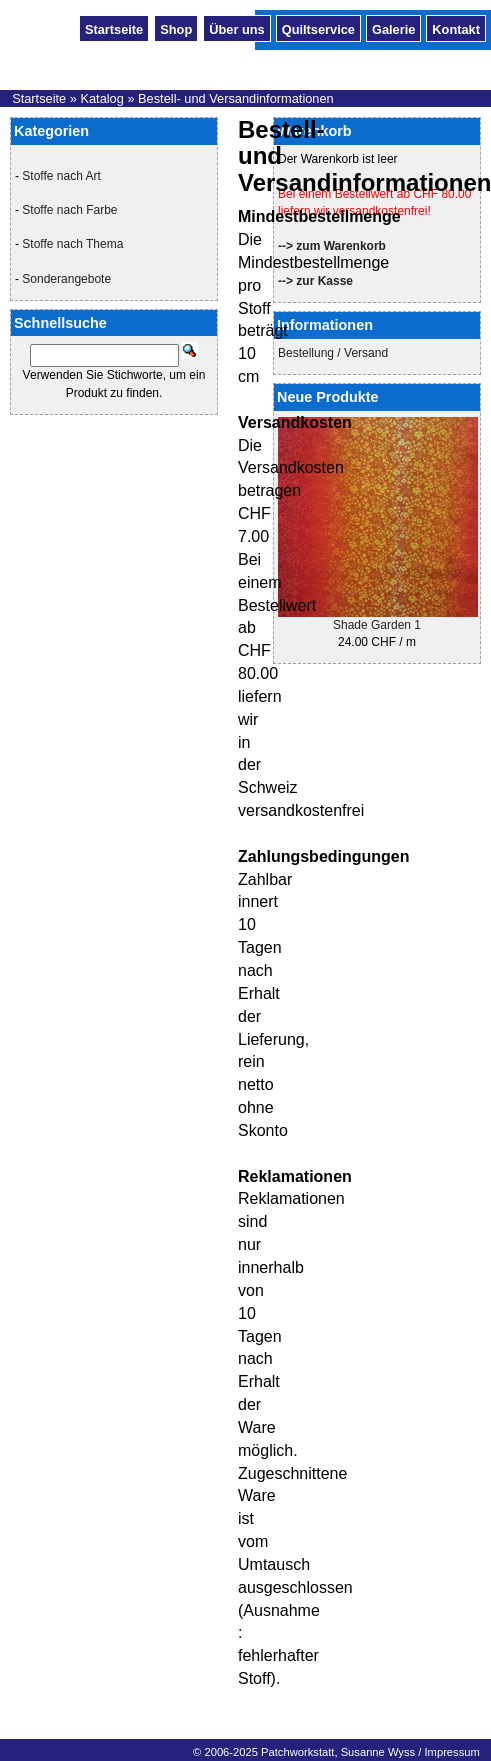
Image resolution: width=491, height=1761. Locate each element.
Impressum (451, 1752)
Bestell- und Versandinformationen (236, 98)
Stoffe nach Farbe (69, 210)
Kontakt (456, 28)
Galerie (393, 28)
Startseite (114, 28)
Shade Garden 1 (377, 625)
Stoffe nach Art (61, 176)
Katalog (101, 98)
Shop (176, 28)
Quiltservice (318, 28)
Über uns (236, 28)
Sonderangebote (66, 279)
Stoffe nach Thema (72, 244)
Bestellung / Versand (333, 353)
